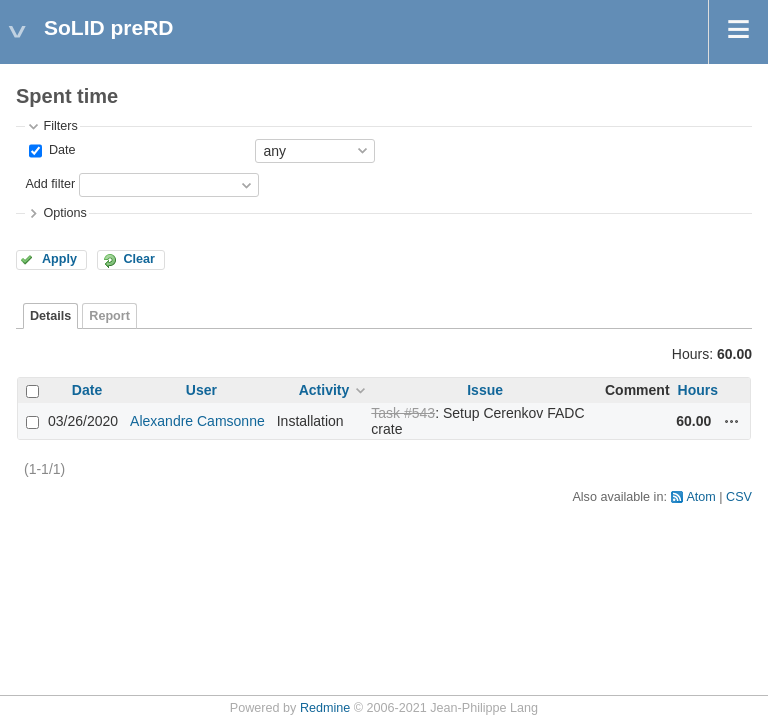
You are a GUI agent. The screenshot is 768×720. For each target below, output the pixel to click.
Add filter (50, 184)
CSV (739, 497)
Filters (60, 126)
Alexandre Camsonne (197, 421)
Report (109, 316)
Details (50, 316)
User (201, 390)
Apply (59, 259)
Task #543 (403, 413)
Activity (324, 390)
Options (64, 213)
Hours (698, 390)
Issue (485, 390)
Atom (700, 497)
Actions (732, 421)
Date (60, 150)
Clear (139, 259)
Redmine (325, 708)
